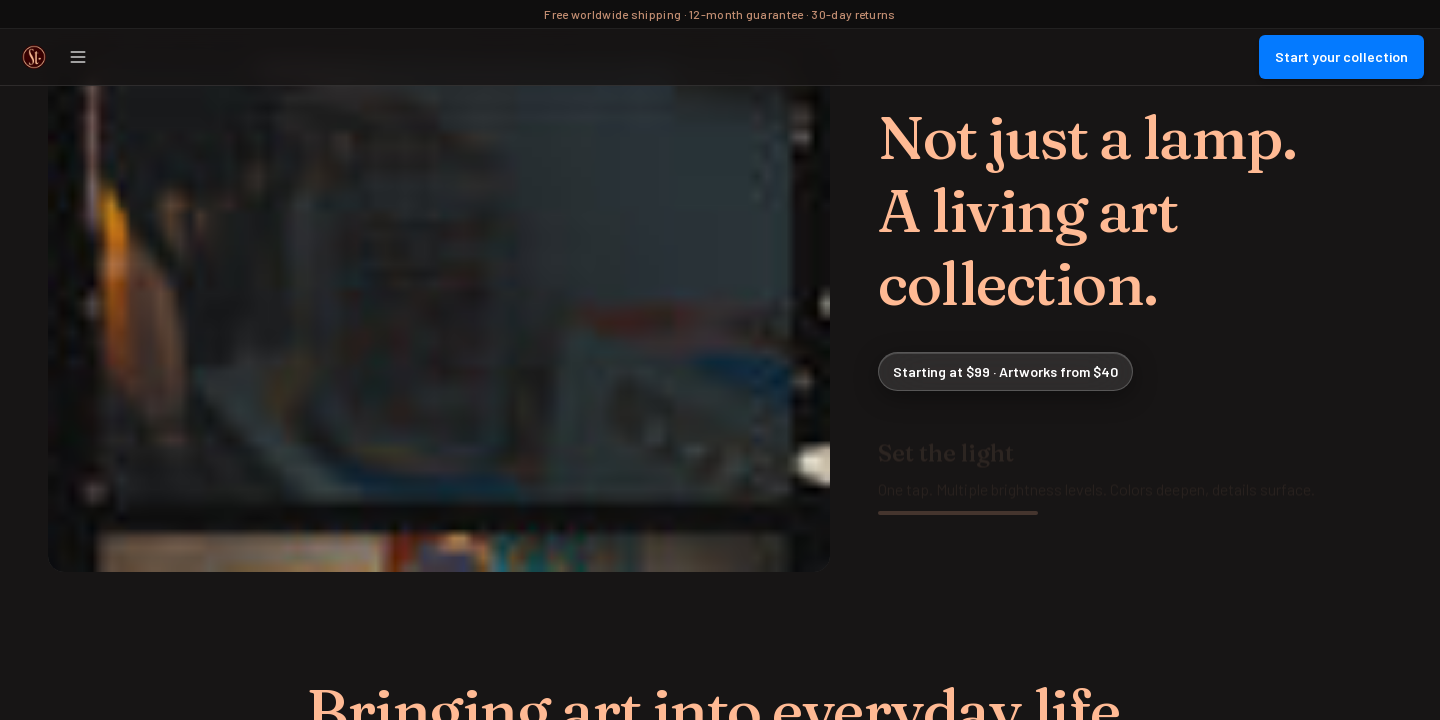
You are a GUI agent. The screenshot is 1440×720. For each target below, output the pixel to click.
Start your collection (1341, 56)
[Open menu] (78, 57)
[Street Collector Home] (34, 57)
